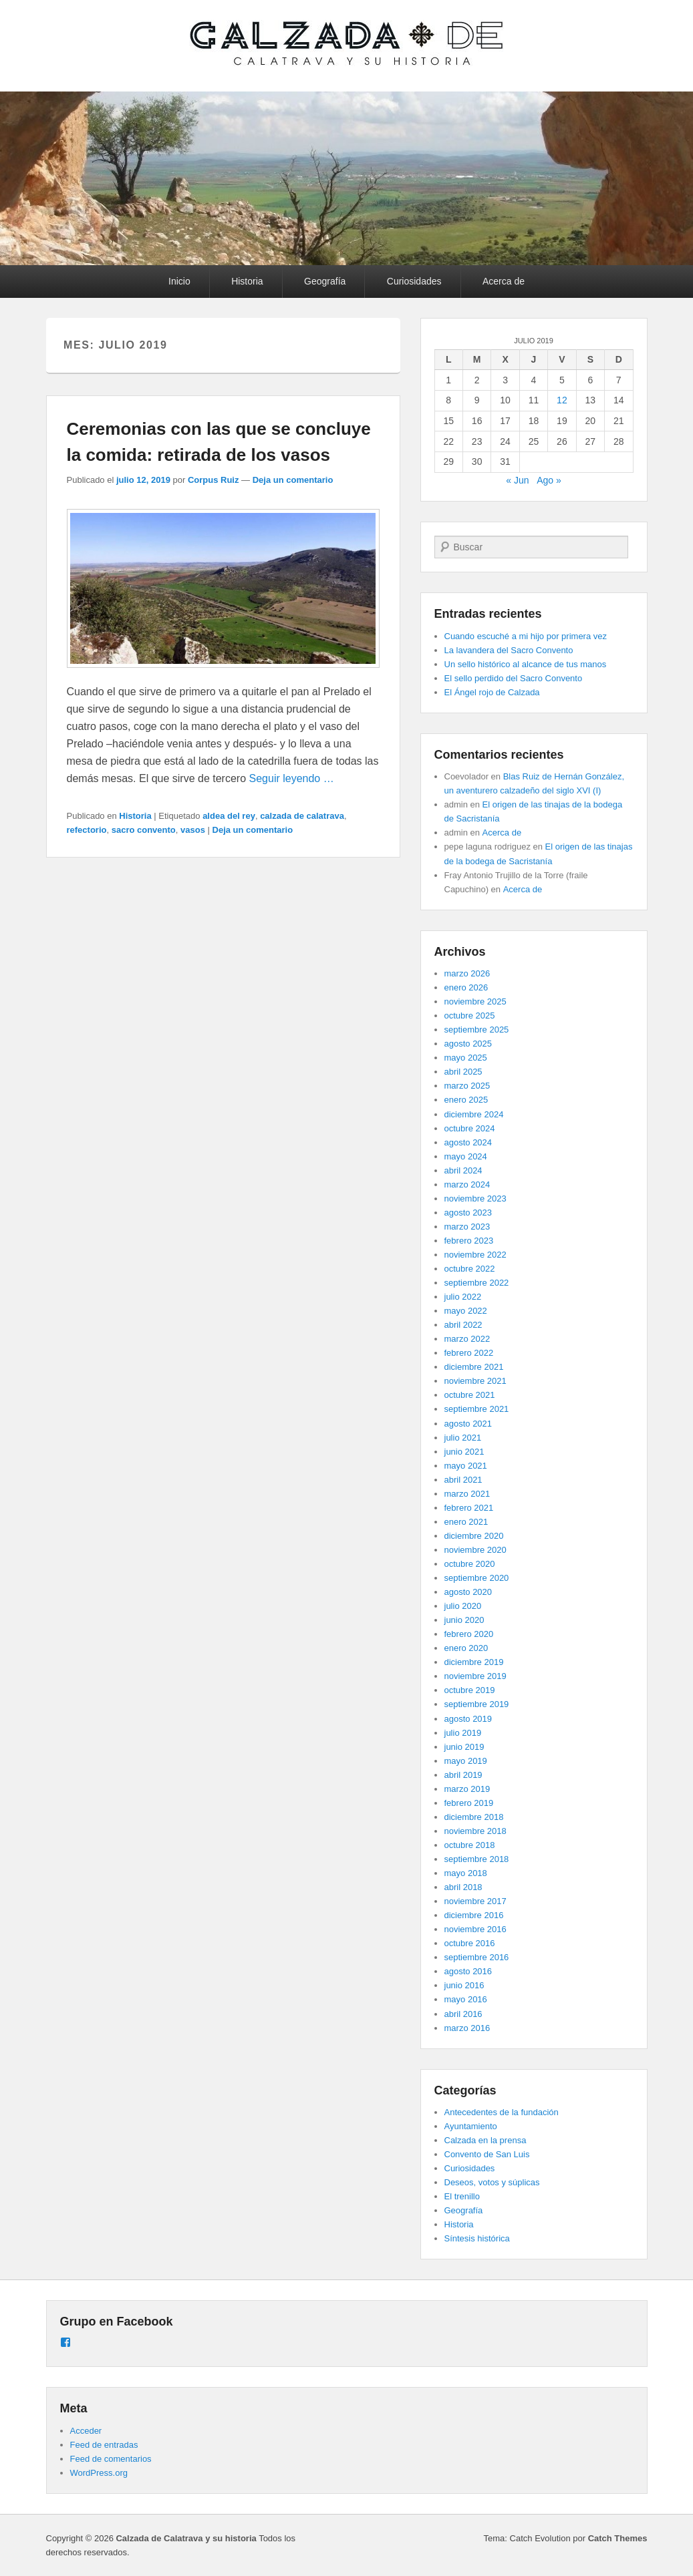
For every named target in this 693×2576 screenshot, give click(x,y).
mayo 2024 (465, 1156)
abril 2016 (463, 2014)
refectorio (87, 830)
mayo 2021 (465, 1466)
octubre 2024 (469, 1128)
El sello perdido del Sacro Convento (513, 678)
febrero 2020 (469, 1634)
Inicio (179, 281)
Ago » (549, 480)
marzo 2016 (467, 2028)
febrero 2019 (469, 1803)
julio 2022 (463, 1297)
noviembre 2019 (475, 1676)
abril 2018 (463, 1887)
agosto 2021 (468, 1424)
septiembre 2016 (476, 1957)
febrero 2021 (469, 1508)
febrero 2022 (469, 1353)
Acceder (86, 2431)
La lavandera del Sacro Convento (508, 650)
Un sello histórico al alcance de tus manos (525, 664)
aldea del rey (228, 816)
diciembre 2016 (474, 1915)
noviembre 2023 (475, 1198)
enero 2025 (466, 1100)
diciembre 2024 (474, 1114)
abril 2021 (463, 1480)
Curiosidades (414, 281)
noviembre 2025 (475, 1001)
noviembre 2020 (475, 1550)
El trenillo (462, 2196)
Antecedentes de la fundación (501, 2112)
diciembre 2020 (474, 1536)
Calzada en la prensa (485, 2140)
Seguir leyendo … (291, 778)
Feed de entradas (104, 2445)
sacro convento (144, 830)
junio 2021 (464, 1452)
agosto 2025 (468, 1044)
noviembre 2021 (475, 1381)
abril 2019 (463, 1775)
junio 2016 (464, 1985)
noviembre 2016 (475, 1929)
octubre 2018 (469, 1845)
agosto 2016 (468, 1971)
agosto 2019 (468, 1719)
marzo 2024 (467, 1184)
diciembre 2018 (474, 1817)
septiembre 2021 (476, 1409)
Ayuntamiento (470, 2126)
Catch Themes (618, 2538)
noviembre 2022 (475, 1255)
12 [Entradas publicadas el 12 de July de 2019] (562, 400)
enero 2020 (466, 1648)
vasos (192, 830)
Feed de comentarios (111, 2459)
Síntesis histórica (477, 2238)
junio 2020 (464, 1620)
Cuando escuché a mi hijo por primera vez (525, 636)
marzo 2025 (467, 1086)
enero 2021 (466, 1522)
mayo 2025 (465, 1058)
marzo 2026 (467, 973)
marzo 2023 (467, 1227)
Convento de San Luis (487, 2154)
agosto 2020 (468, 1592)
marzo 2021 (467, 1494)
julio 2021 (463, 1438)
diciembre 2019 (474, 1662)
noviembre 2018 (475, 1831)
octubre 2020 (469, 1564)
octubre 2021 (469, 1395)
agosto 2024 (468, 1142)
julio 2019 (463, 1733)
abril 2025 (463, 1072)
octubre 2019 (469, 1690)
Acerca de (503, 281)
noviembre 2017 (475, 1901)
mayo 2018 (465, 1873)
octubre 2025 (469, 1015)
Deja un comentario (293, 480)
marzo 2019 (467, 1789)
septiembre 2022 (476, 1283)
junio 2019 (464, 1747)
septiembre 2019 (476, 1704)
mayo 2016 (465, 1999)
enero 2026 (466, 987)
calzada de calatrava (302, 816)
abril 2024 (463, 1170)
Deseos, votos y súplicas (492, 2182)
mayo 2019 (465, 1761)
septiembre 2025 (476, 1030)
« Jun (517, 480)
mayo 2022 (465, 1311)
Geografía (324, 281)
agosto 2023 (468, 1213)
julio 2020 (463, 1606)
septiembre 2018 (476, 1859)
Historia (247, 281)
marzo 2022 (467, 1339)
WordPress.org (99, 2473)
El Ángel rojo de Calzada (492, 692)
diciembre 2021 (474, 1367)
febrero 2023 (469, 1241)
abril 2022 (463, 1325)
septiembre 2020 (476, 1578)
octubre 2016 (469, 1943)
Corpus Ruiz (213, 480)
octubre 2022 (469, 1269)
